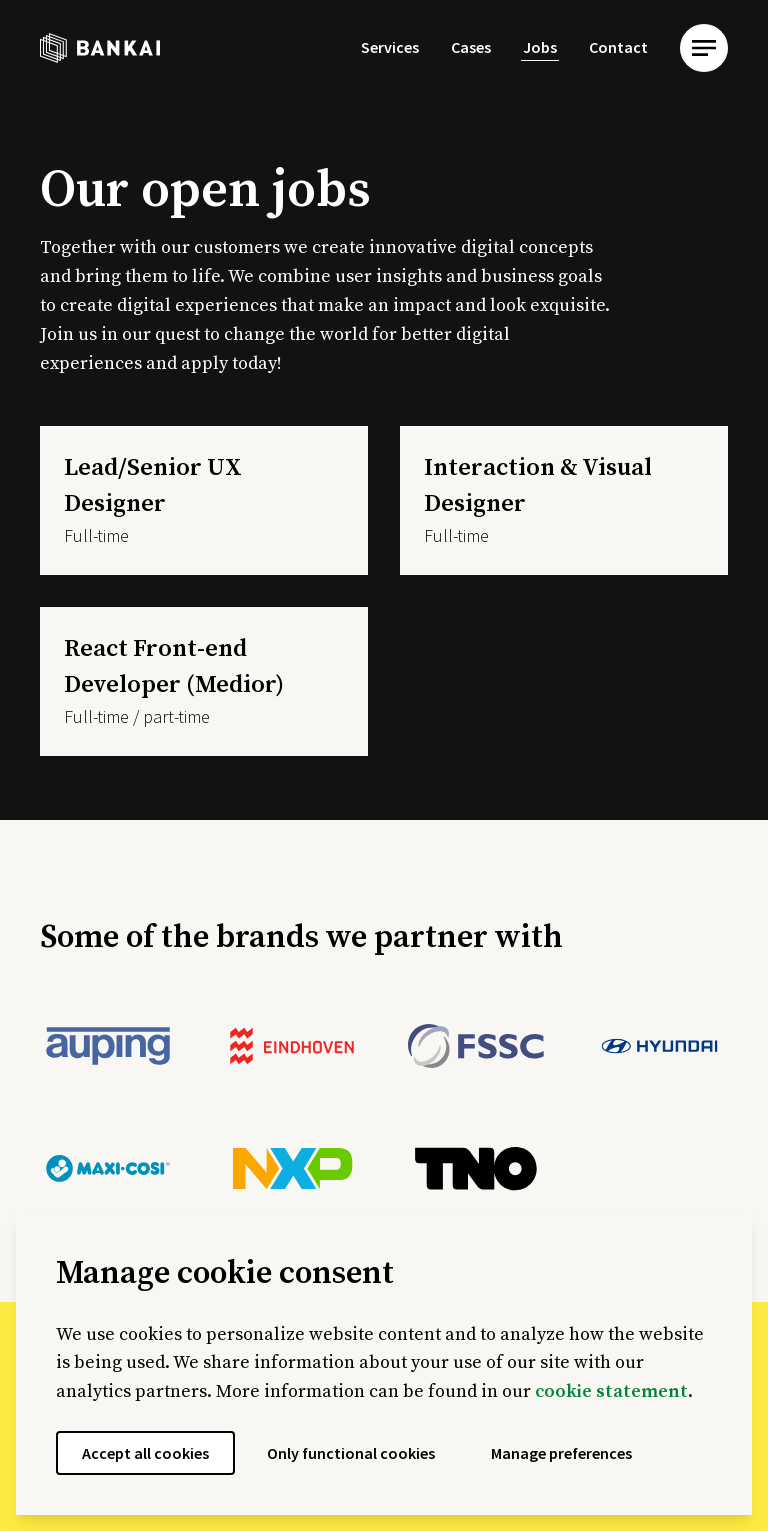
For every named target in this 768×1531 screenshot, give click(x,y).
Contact (618, 47)
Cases (471, 47)
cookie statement (611, 1391)
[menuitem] (390, 48)
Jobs (540, 47)
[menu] (704, 48)
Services (390, 47)
